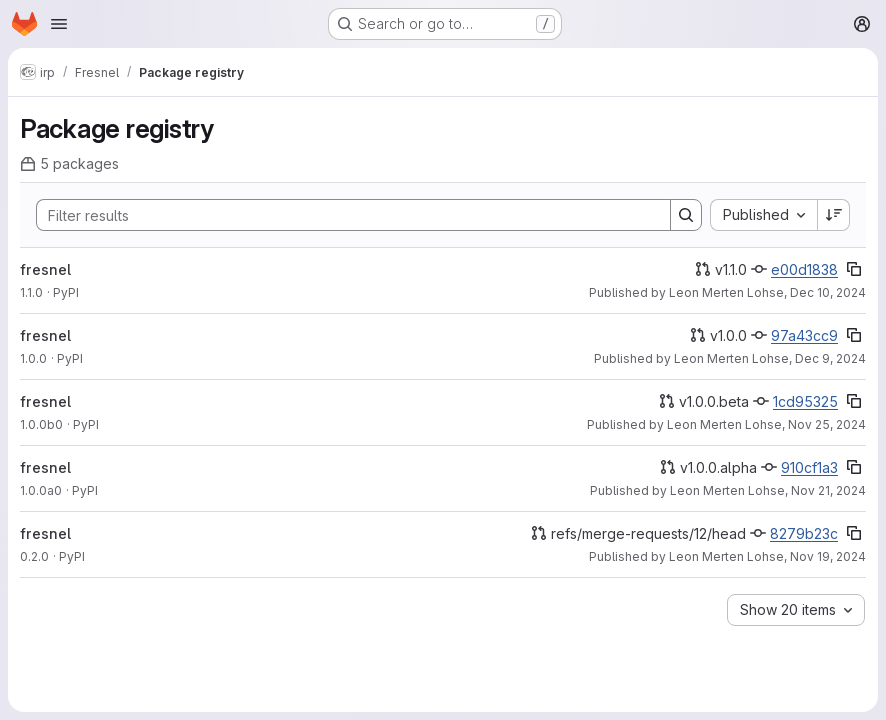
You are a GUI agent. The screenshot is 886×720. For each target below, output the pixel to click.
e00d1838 (804, 269)
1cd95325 (805, 401)
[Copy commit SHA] (854, 269)
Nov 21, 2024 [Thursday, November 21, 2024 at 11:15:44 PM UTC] (828, 490)
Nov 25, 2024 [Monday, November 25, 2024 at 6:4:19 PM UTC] (827, 424)
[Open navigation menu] (59, 24)
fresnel (45, 269)
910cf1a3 (809, 467)
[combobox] (763, 215)
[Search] (343, 215)
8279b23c (804, 533)
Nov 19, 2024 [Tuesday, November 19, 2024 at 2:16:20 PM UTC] (828, 556)
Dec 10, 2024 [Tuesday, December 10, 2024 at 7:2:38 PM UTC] (828, 292)
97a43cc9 (804, 335)
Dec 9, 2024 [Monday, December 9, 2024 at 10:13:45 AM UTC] (830, 358)
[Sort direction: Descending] (834, 215)
